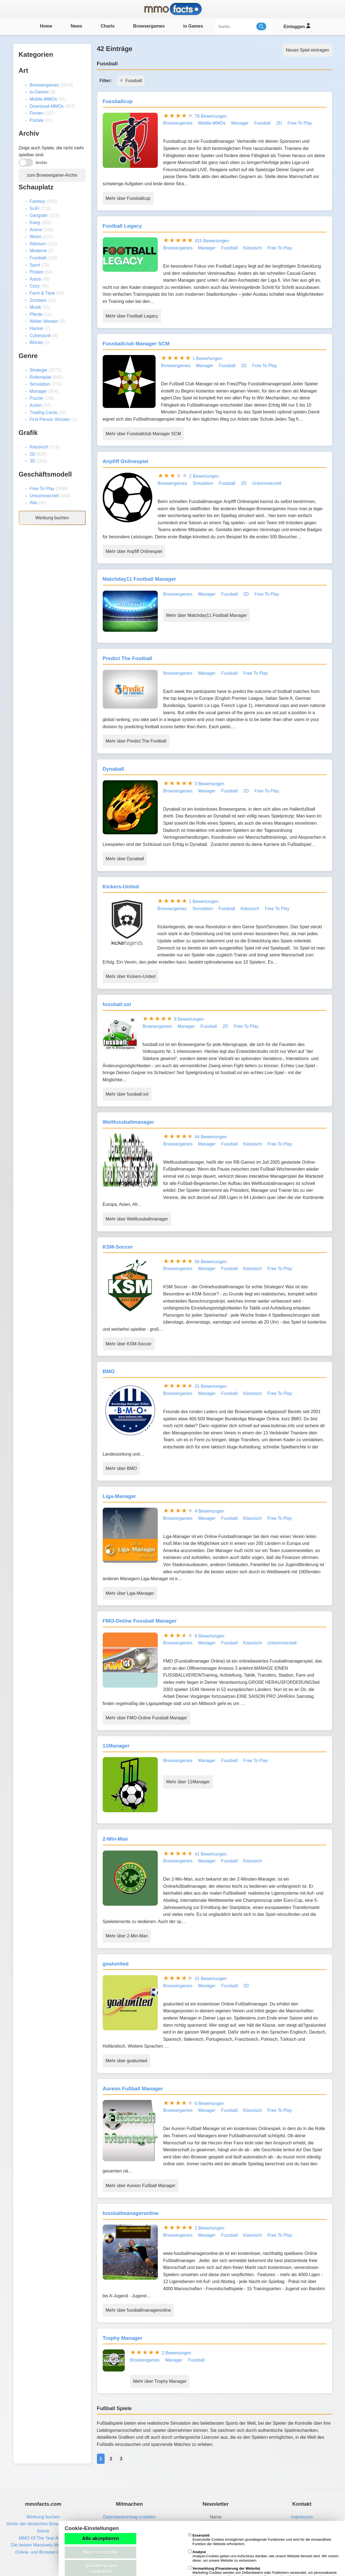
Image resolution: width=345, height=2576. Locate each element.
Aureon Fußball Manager (133, 2088)
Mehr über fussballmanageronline (138, 2310)
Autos (35, 279)
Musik (35, 307)
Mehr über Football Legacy (132, 316)
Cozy (35, 286)
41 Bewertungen (211, 1854)
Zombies (38, 300)
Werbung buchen (52, 517)
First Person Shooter (50, 419)
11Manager (116, 1746)
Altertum (38, 243)
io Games (193, 26)
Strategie (38, 370)
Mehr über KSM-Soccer (129, 1343)
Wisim (36, 236)
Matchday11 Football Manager (139, 579)
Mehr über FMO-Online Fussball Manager (146, 1717)
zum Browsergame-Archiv (52, 175)
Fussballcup (118, 101)
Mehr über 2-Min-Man (127, 1936)
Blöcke (36, 342)
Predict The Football (127, 658)
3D (32, 461)
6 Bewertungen (209, 2103)
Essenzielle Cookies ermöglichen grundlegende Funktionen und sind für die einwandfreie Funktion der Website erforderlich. (259, 2539)
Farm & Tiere (42, 293)
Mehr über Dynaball (125, 858)
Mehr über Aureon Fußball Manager (140, 2185)
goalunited (116, 1964)
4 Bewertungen (209, 1511)
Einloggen (297, 26)
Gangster (39, 215)
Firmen (37, 113)
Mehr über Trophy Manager (160, 2381)
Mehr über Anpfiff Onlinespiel (134, 551)
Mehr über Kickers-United (131, 976)
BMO (109, 1371)
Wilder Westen (44, 321)
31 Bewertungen (211, 1386)
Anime (36, 229)
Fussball (38, 258)
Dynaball (113, 769)
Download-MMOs (47, 106)
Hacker (37, 328)
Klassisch (39, 447)
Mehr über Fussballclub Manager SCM (143, 433)
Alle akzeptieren (100, 2538)
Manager (38, 391)
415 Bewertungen (212, 240)
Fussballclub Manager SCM (136, 343)
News (76, 26)
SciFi (35, 208)
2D (32, 454)
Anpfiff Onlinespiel (125, 461)
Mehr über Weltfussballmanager (137, 1219)
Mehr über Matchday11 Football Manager (206, 615)
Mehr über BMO (121, 1468)
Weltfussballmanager (128, 1122)
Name (216, 2517)
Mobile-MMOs (43, 99)
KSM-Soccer (118, 1247)
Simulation (40, 384)
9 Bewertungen (189, 1019)
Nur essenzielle (100, 2552)
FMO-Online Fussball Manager (140, 1621)
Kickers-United (121, 886)
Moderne (38, 250)
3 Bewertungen (209, 783)
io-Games (39, 92)
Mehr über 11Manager (188, 1781)
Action (36, 405)
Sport (35, 265)
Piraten (37, 272)
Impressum (302, 2517)
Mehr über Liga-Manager (130, 1593)
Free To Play (42, 488)
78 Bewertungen (211, 116)
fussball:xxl (117, 1004)
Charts (108, 26)
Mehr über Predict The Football (136, 741)
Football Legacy (122, 226)
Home (46, 26)
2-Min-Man (115, 1839)
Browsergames (149, 26)
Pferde (36, 314)
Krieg (35, 222)
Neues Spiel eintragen (307, 50)
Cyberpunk (40, 335)
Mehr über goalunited (126, 2060)
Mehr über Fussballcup (128, 198)
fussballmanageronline (131, 2213)
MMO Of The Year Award (43, 2538)
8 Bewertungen (209, 1636)
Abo (33, 502)
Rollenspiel (40, 377)
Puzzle (36, 398)
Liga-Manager (119, 1496)
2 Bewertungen (204, 476)
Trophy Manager (122, 2338)
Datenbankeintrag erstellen (129, 2517)
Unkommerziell (44, 495)
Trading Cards (44, 412)
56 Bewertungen (211, 1261)
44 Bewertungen (211, 1136)
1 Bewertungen (207, 358)
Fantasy (37, 201)
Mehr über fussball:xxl (127, 1094)
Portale (37, 120)
